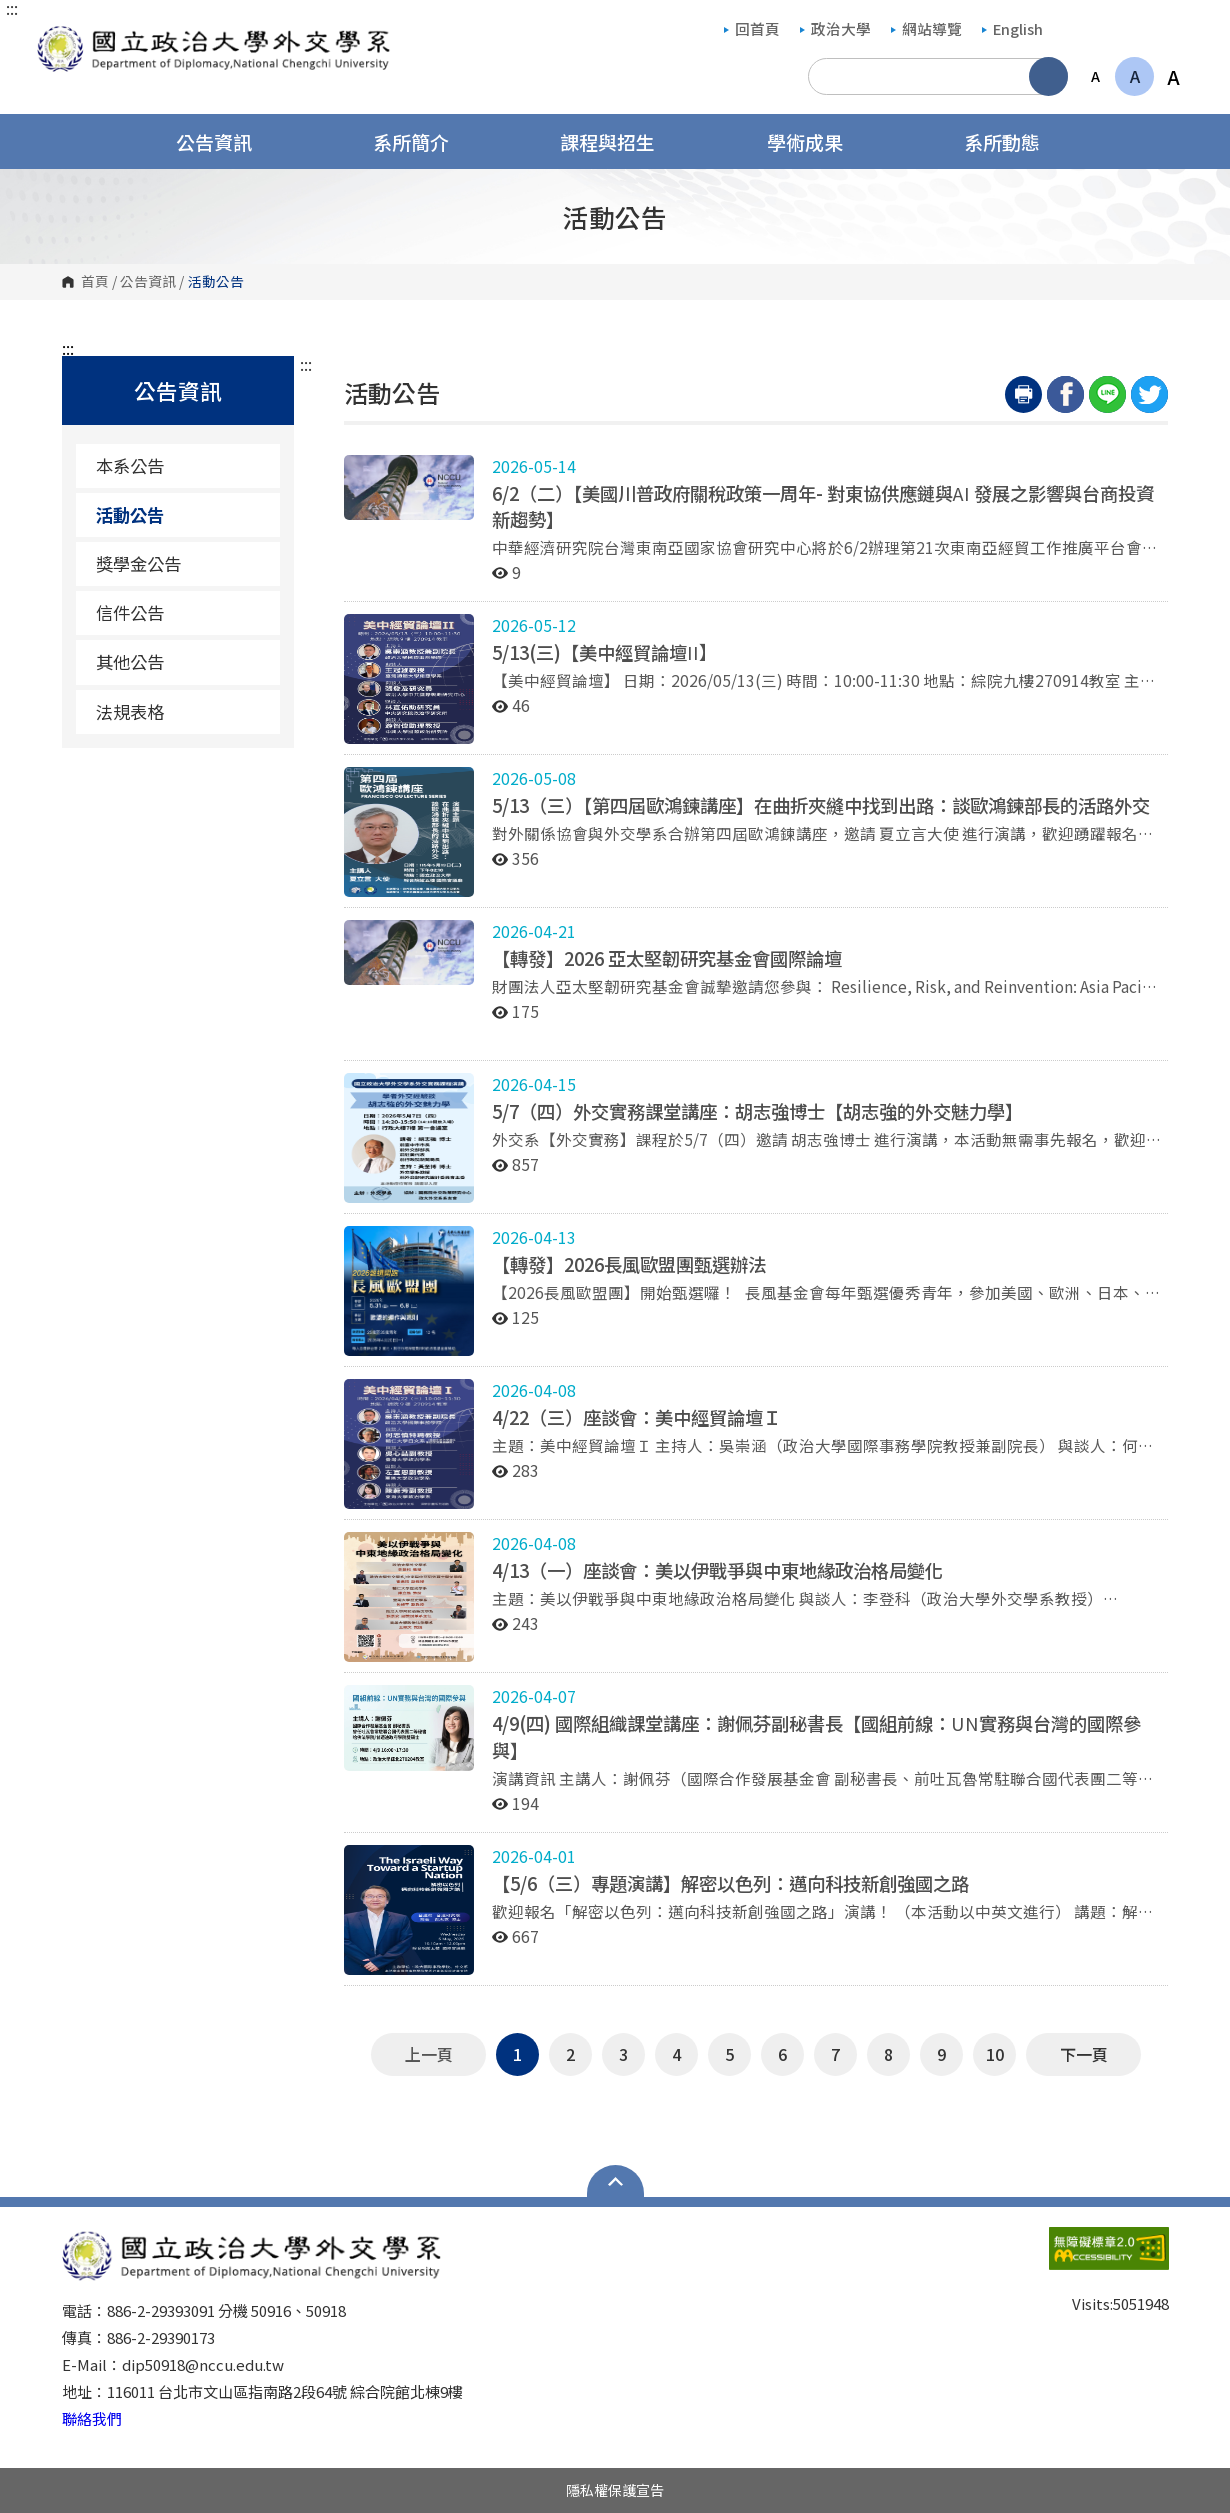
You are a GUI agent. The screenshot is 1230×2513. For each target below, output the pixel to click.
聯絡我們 (92, 2418)
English (1012, 28)
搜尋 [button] (1048, 76)
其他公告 (130, 661)
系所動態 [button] (1015, 141)
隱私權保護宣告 (615, 2490)
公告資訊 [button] (227, 141)
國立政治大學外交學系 (57, 36)
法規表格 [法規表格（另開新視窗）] (180, 711)
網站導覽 (926, 28)
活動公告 (130, 514)
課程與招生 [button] (620, 141)
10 (995, 2054)
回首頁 (752, 28)
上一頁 (429, 2054)
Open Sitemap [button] (615, 2181)
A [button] (1095, 76)
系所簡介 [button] (424, 141)
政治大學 (835, 28)
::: (12, 8)
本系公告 (130, 465)
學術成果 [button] (818, 141)
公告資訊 (148, 282)
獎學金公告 (138, 563)
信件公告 (130, 612)
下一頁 (1084, 2054)
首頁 (95, 282)
